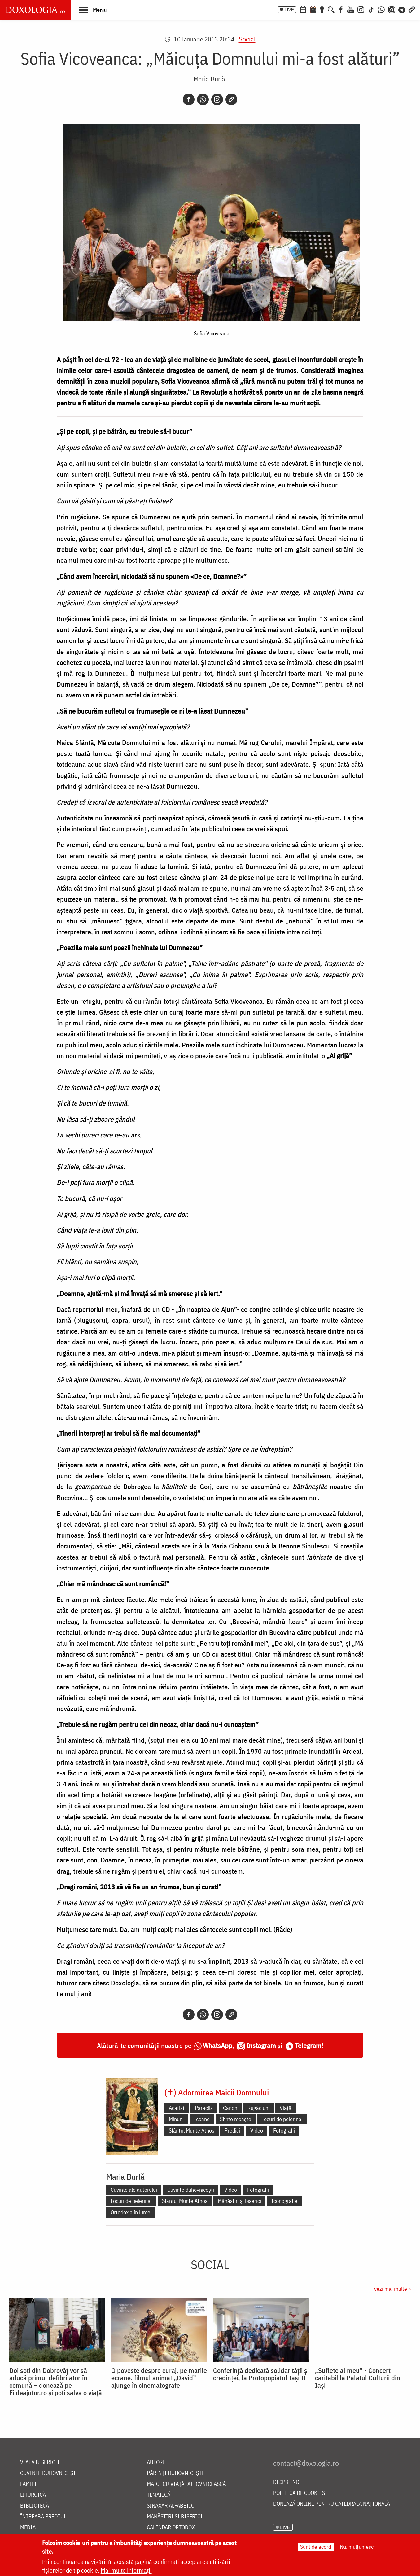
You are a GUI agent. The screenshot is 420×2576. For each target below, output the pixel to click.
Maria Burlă (209, 78)
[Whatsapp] (203, 99)
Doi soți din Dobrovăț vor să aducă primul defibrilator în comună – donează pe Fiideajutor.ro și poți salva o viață (55, 2381)
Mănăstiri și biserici (239, 2200)
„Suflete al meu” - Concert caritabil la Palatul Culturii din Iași (357, 2378)
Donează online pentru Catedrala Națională (331, 2504)
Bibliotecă (34, 2506)
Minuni (176, 2119)
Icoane (202, 2119)
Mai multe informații (126, 2570)
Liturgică (33, 2495)
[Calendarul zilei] (313, 9)
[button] (93, 10)
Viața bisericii (39, 2462)
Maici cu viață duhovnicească (186, 2484)
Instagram (261, 2045)
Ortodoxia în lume (130, 2212)
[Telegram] (402, 9)
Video (256, 2130)
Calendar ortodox (171, 2527)
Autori (156, 2462)
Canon (230, 2107)
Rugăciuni (258, 2107)
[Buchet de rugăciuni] (322, 9)
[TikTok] (371, 9)
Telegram (308, 2045)
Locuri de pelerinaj (282, 2119)
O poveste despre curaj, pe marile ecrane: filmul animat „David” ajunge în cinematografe (159, 2378)
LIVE (289, 9)
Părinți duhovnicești (175, 2473)
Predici (232, 2130)
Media (28, 2527)
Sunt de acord (315, 2546)
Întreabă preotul (43, 2516)
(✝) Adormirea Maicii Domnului (216, 2092)
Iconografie (284, 2200)
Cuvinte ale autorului (134, 2189)
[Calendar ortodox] (303, 9)
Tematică (158, 2495)
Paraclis (204, 2107)
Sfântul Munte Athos (191, 2130)
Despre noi (287, 2482)
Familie (29, 2484)
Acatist (177, 2107)
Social (247, 38)
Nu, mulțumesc (357, 2546)
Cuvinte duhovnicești (190, 2189)
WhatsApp (217, 2045)
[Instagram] (361, 9)
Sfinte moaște (235, 2119)
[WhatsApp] (381, 9)
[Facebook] (341, 9)
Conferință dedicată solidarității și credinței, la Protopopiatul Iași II (261, 2374)
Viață (285, 2107)
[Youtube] (350, 9)
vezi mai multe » (392, 2288)
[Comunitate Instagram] (391, 9)
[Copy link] (231, 99)
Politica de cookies (299, 2493)
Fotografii (284, 2130)
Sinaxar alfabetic (170, 2506)
